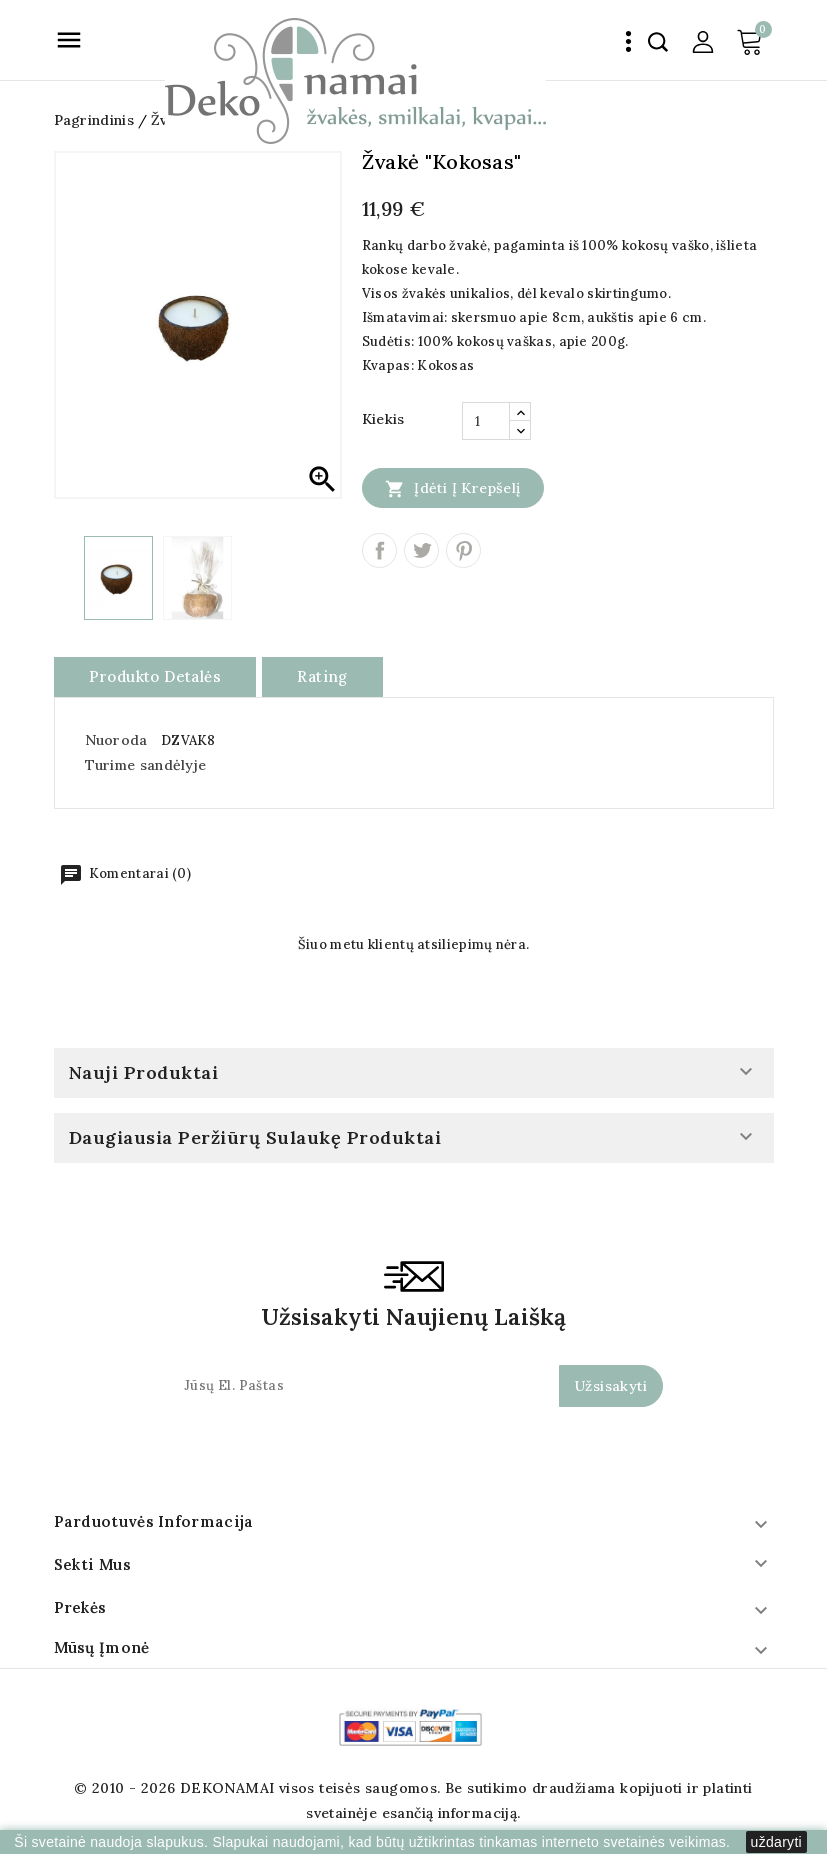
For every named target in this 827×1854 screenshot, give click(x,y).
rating (322, 676)
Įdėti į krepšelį (453, 488)
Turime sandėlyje (146, 765)
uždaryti (776, 1842)
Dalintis (379, 550)
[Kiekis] (486, 421)
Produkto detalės (155, 676)
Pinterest (463, 550)
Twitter (421, 550)
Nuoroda (116, 740)
